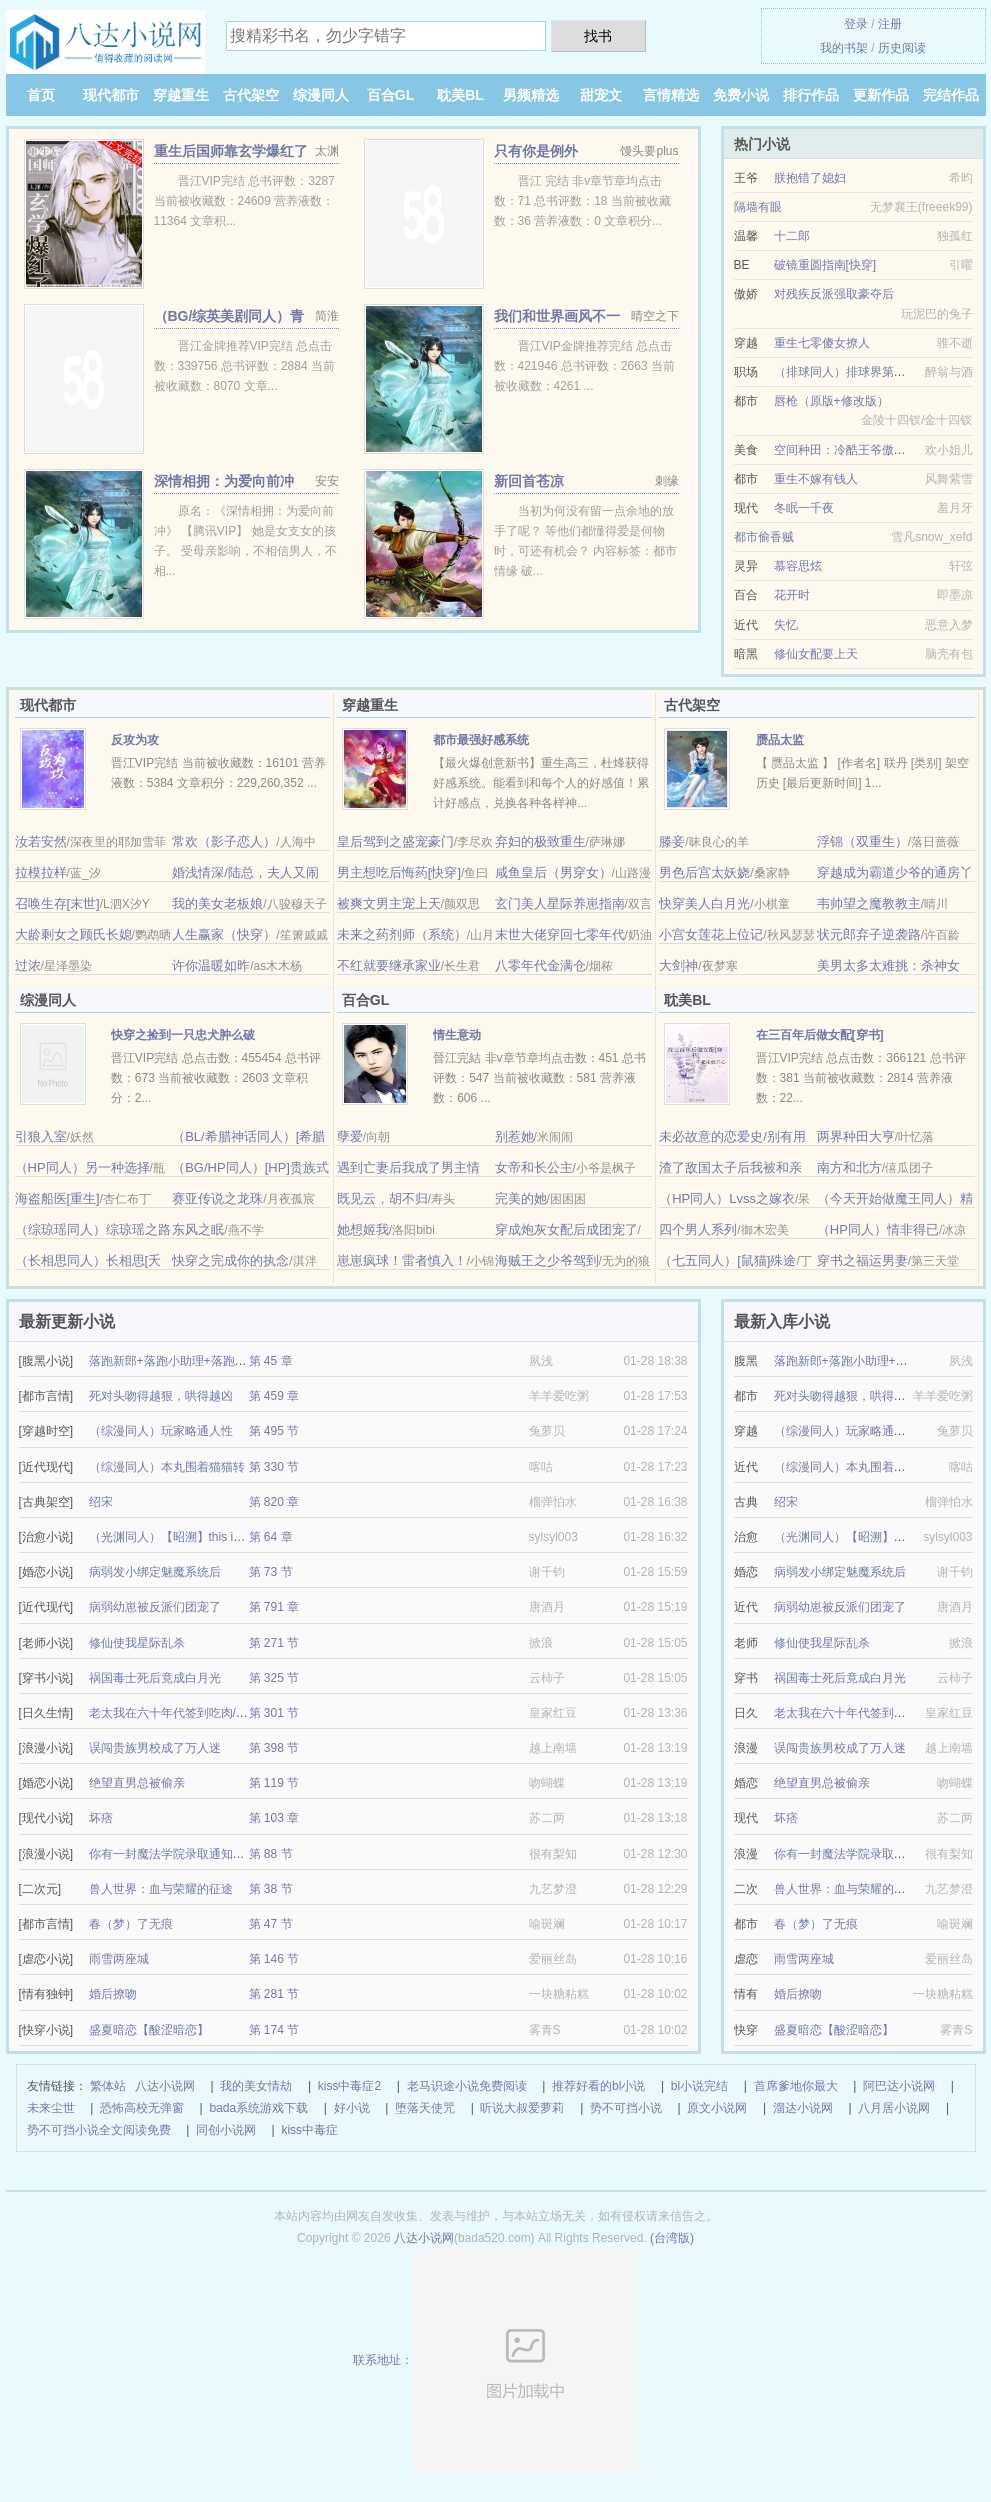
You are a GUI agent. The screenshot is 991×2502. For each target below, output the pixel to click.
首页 (41, 95)
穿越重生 (181, 95)
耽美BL (460, 95)
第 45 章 (271, 1361)
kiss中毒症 (309, 2130)
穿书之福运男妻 (862, 1260)
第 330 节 (274, 1467)
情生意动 (457, 1035)
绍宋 (101, 1502)
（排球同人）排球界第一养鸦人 (858, 372)
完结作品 (951, 95)
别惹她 (514, 1136)
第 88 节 (271, 1854)
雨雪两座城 (119, 1959)
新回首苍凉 (529, 481)
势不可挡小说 (626, 2108)
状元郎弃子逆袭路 (869, 934)
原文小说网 (717, 2108)
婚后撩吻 (113, 1994)
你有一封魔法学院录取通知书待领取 (185, 1854)
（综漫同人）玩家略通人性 (161, 1431)
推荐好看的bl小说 (598, 2086)
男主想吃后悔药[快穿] (399, 872)
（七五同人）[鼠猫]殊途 (727, 1260)
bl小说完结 (699, 2086)
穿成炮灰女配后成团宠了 (566, 1229)
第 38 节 (271, 1889)
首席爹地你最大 (796, 2086)
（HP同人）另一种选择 (82, 1167)
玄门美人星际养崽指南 (560, 903)
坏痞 (101, 1818)
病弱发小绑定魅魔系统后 (155, 1572)
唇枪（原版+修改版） (831, 401)
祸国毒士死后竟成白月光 (155, 1678)
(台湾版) (672, 2238)
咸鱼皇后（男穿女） (553, 872)
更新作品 (881, 95)
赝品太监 (780, 740)
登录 (856, 24)
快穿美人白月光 (704, 903)
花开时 (792, 595)
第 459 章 (274, 1396)
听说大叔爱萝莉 (522, 2108)
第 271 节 (274, 1643)
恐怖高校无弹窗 (142, 2108)
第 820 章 (274, 1502)
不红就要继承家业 (389, 965)
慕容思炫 (798, 566)
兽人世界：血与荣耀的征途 (161, 1889)
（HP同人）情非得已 (878, 1229)
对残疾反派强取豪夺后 (834, 294)
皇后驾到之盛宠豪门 (395, 841)
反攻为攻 (135, 740)
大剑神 (678, 965)
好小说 (352, 2108)
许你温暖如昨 (211, 965)
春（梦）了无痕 (131, 1924)
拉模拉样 (41, 872)
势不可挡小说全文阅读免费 (99, 2130)
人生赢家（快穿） (224, 934)
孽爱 (350, 1136)
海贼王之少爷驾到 (547, 1260)
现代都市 (111, 95)
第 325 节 (274, 1678)
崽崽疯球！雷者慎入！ (402, 1260)
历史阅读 (902, 48)
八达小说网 (165, 2086)
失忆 (786, 625)
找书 (598, 36)
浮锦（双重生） (862, 841)
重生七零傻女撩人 (822, 343)
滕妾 (672, 841)
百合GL (390, 95)
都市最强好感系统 (481, 740)
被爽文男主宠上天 (389, 903)
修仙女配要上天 (816, 654)
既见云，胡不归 (382, 1198)
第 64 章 (271, 1537)
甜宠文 (601, 95)
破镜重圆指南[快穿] (825, 265)
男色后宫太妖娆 (704, 872)
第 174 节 (274, 2030)
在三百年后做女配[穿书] (820, 1035)
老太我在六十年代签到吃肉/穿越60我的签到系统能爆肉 (235, 1713)
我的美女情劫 (256, 2086)
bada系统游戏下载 (258, 2108)
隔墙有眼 (758, 207)
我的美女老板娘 (217, 903)
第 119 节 (274, 1783)
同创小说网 (226, 2130)
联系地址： (495, 2360)
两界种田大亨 (856, 1136)
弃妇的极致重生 (540, 841)
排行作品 (811, 95)
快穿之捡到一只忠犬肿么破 (183, 1035)
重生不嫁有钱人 (816, 479)
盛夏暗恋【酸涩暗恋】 (149, 2030)
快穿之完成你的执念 (230, 1260)
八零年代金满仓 (540, 965)
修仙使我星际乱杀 (137, 1643)
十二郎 (792, 236)
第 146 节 (274, 1959)
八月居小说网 (894, 2108)
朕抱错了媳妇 (810, 178)
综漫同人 (321, 95)
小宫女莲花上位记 (711, 934)
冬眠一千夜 (804, 508)
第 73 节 (271, 1572)
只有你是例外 (536, 151)
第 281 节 (274, 1994)
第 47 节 (271, 1924)
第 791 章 (274, 1607)
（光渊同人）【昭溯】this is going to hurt (199, 1537)
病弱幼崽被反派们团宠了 (155, 1607)
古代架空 (251, 95)
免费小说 (741, 95)
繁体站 (108, 2086)
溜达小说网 (803, 2108)
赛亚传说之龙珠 (217, 1198)
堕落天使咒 (425, 2108)
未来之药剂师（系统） (402, 934)
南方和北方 (849, 1167)
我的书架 (844, 48)
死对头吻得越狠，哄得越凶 (161, 1396)
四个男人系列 (698, 1229)
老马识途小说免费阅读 (467, 2086)
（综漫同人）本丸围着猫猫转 (167, 1467)
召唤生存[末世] (57, 903)
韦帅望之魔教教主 (869, 903)
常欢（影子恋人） (224, 841)
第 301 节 (274, 1713)
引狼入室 (41, 1136)
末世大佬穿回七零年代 (560, 934)
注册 (890, 24)
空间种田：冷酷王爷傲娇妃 (846, 450)
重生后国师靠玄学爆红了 (231, 151)
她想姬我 (363, 1229)
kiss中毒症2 (349, 2086)
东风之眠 (198, 1229)
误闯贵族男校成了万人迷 (155, 1748)
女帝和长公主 (534, 1167)
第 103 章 (274, 1818)
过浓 (28, 965)
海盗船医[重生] (57, 1198)
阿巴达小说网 (899, 2086)
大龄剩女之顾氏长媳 (73, 934)
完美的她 (521, 1198)
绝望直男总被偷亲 (137, 1783)
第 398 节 (274, 1748)
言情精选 (671, 95)
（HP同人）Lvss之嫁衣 (727, 1198)
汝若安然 (41, 841)
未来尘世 (51, 2108)
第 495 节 (274, 1431)
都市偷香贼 (764, 537)
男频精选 (531, 95)
